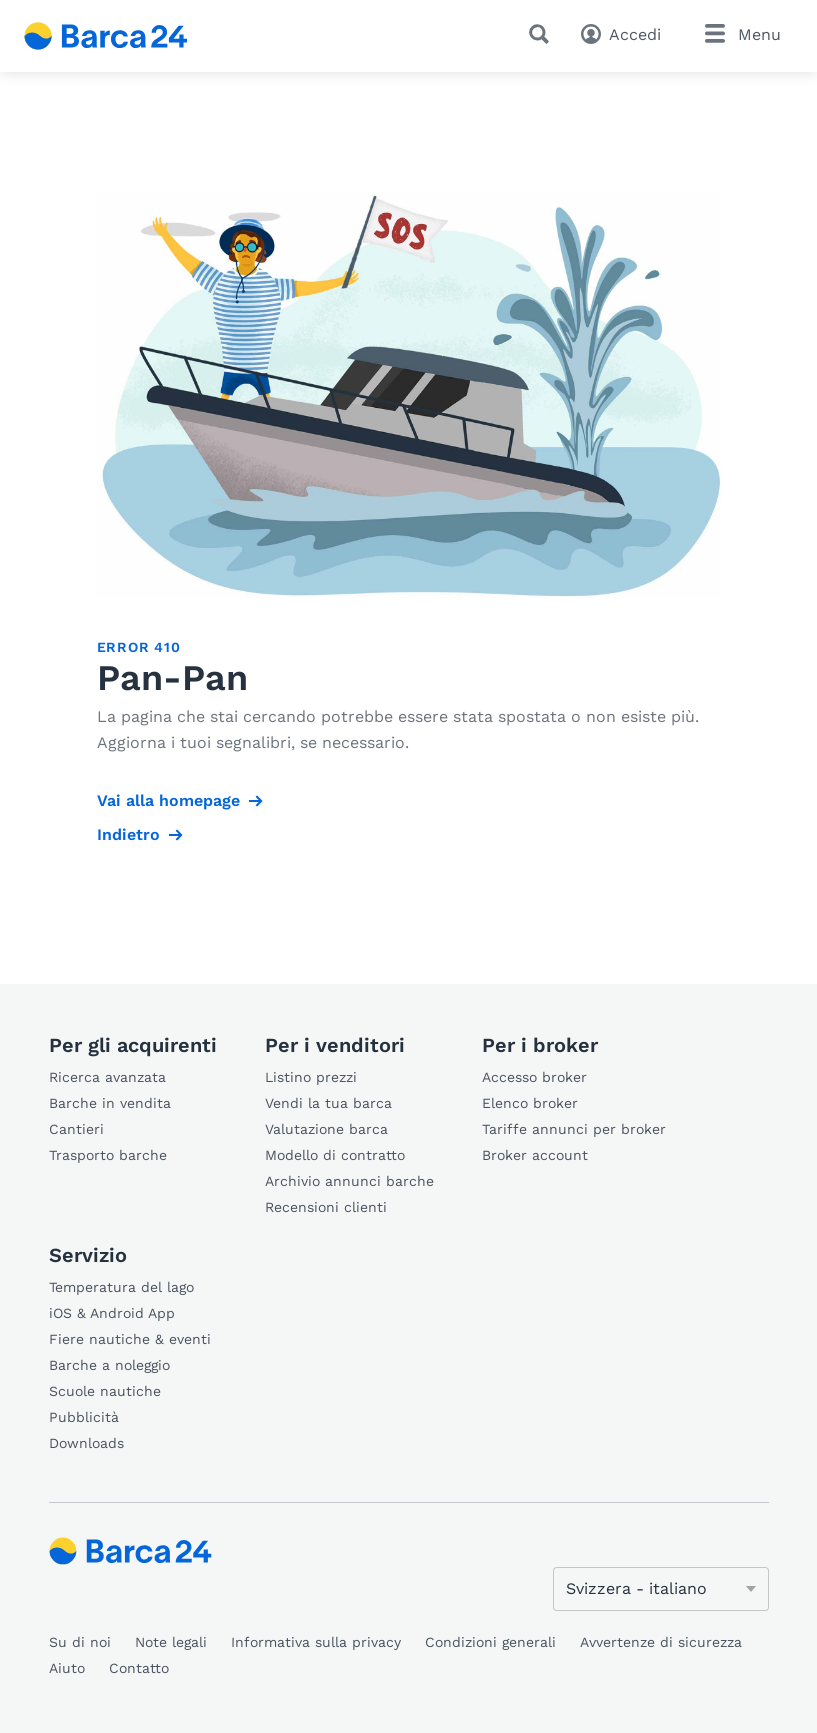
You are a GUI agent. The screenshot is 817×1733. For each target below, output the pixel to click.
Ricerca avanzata (107, 1077)
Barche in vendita (110, 1103)
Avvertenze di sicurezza (661, 1642)
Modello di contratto (335, 1155)
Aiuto (67, 1668)
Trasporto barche (108, 1155)
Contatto (139, 1668)
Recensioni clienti (326, 1207)
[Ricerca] (543, 34)
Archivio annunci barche (349, 1181)
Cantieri (76, 1129)
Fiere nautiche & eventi (130, 1339)
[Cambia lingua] (661, 1589)
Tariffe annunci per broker (574, 1129)
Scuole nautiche (105, 1391)
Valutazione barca (326, 1129)
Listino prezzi (311, 1077)
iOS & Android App (112, 1313)
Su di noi (80, 1642)
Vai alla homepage (168, 800)
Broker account (535, 1155)
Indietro (128, 834)
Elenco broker (530, 1103)
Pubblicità (84, 1417)
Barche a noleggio (109, 1365)
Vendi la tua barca (328, 1103)
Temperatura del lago (121, 1287)
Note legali (171, 1642)
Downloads (86, 1443)
